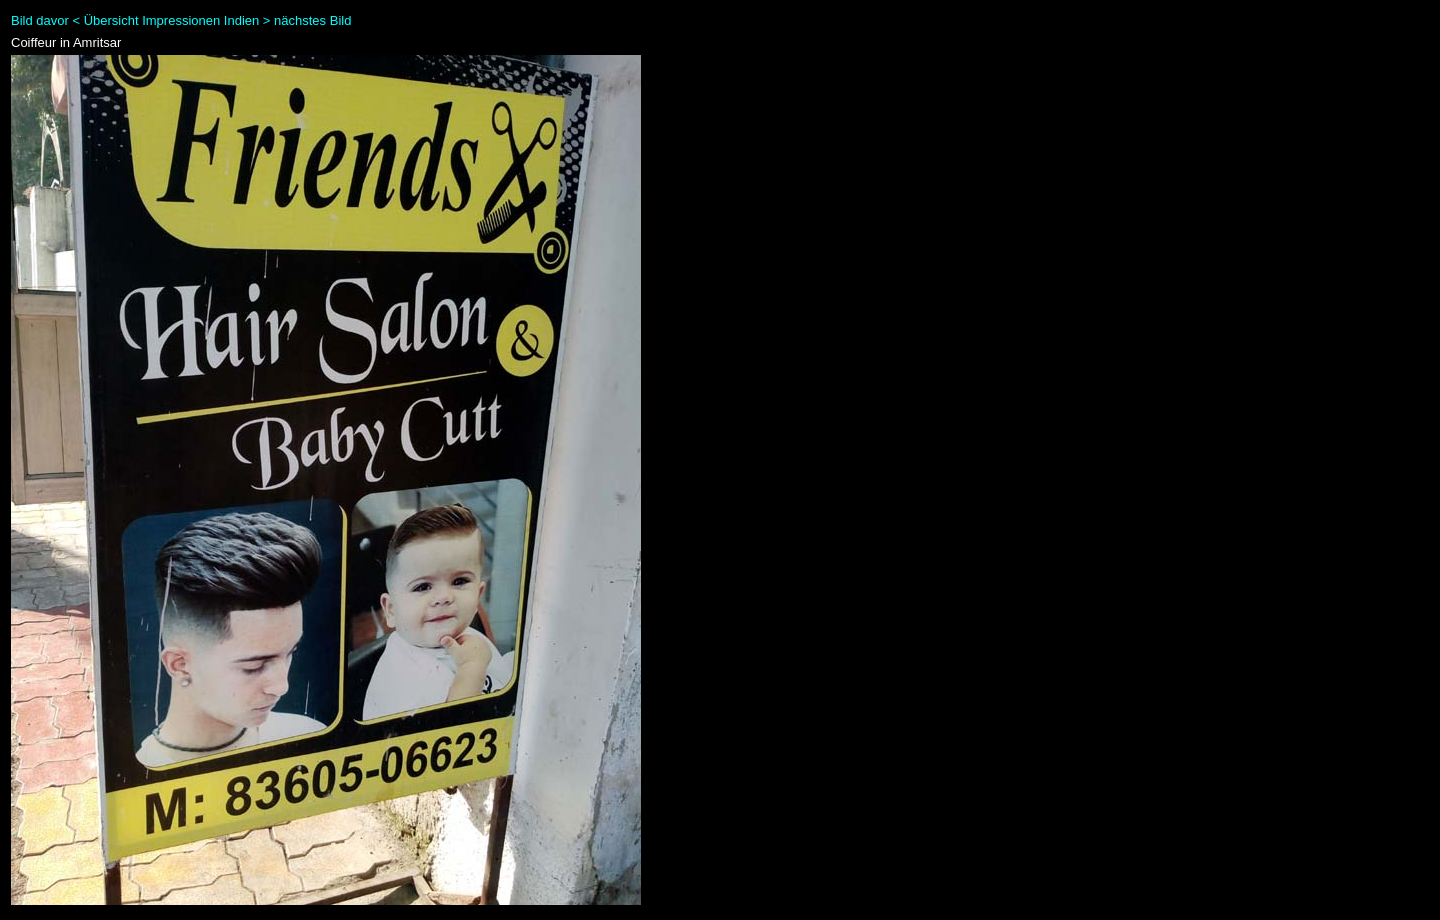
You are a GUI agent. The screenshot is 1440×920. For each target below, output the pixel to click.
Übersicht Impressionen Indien (172, 20)
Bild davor (40, 20)
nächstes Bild (312, 20)
